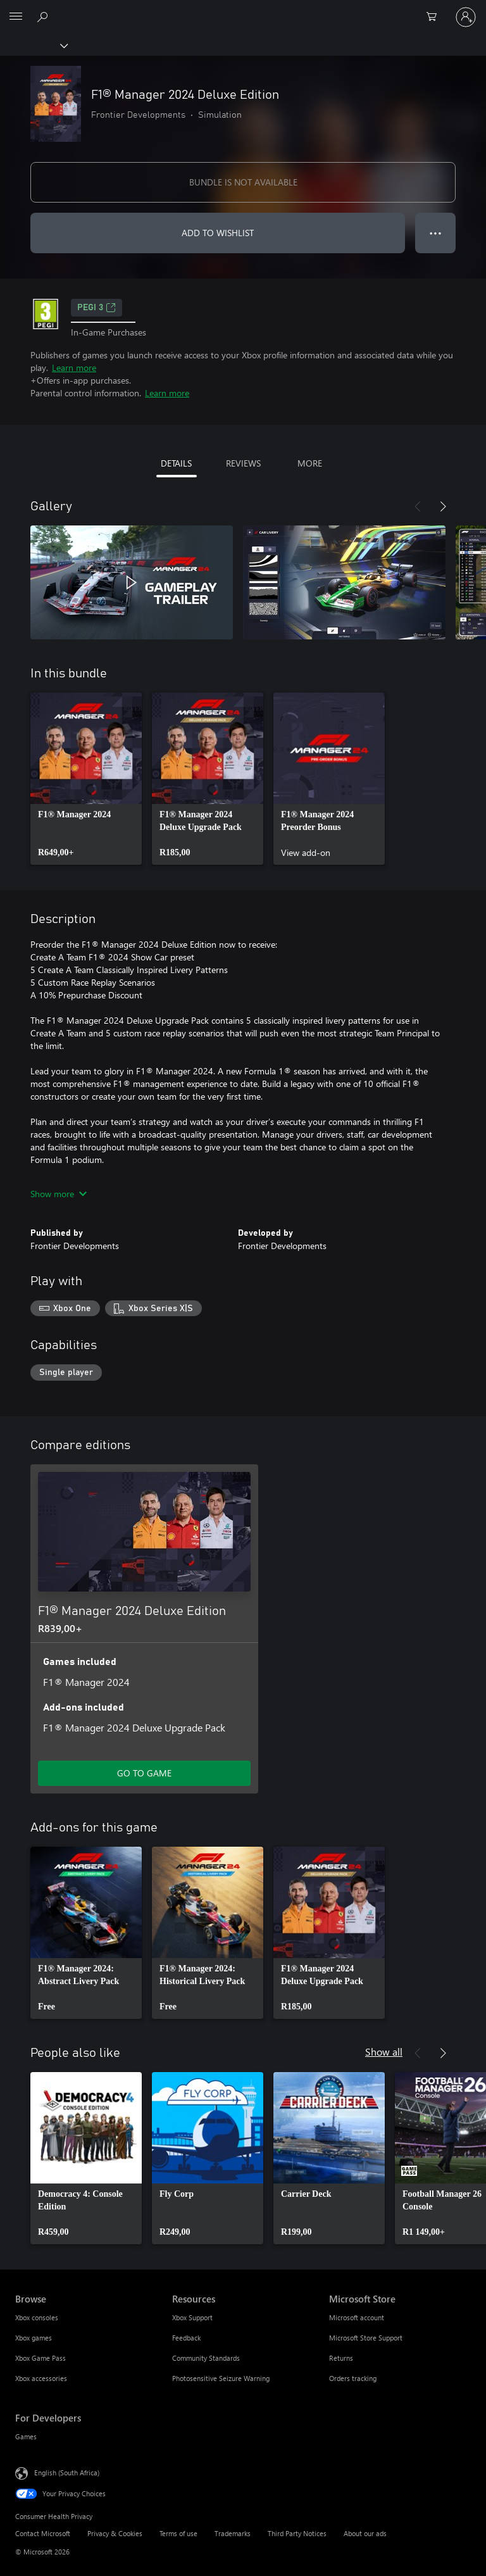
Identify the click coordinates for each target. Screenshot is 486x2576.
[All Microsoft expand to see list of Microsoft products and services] (16, 17)
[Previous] (417, 506)
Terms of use (178, 2533)
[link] (86, 779)
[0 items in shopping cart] (435, 17)
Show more (58, 1194)
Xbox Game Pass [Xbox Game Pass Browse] (40, 2358)
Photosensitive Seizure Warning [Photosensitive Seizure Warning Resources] (221, 2378)
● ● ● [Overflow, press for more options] (436, 232)
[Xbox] (33, 45)
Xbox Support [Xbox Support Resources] (192, 2317)
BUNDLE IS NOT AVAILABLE (243, 182)
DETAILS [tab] (176, 463)
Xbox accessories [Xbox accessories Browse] (41, 2378)
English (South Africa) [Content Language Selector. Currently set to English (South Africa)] (66, 2472)
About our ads (365, 2533)
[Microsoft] (242, 9)
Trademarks (233, 2533)
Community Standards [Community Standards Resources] (206, 2358)
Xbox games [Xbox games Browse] (33, 2338)
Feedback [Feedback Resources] (186, 2338)
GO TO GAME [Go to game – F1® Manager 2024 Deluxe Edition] (144, 1773)
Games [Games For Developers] (26, 2436)
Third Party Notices (297, 2533)
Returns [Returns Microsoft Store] (341, 2358)
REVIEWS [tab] (243, 463)
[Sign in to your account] (466, 17)
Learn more (74, 367)
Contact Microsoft (42, 2533)
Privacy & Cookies (114, 2533)
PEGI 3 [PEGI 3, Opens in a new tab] (96, 308)
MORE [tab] (309, 463)
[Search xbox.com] (44, 16)
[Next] (443, 506)
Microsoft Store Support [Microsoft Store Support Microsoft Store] (365, 2338)
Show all (383, 2051)
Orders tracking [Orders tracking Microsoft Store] (353, 2378)
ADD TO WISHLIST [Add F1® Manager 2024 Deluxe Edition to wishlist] (218, 233)
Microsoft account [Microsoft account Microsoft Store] (356, 2317)
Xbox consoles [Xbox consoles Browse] (36, 2317)
